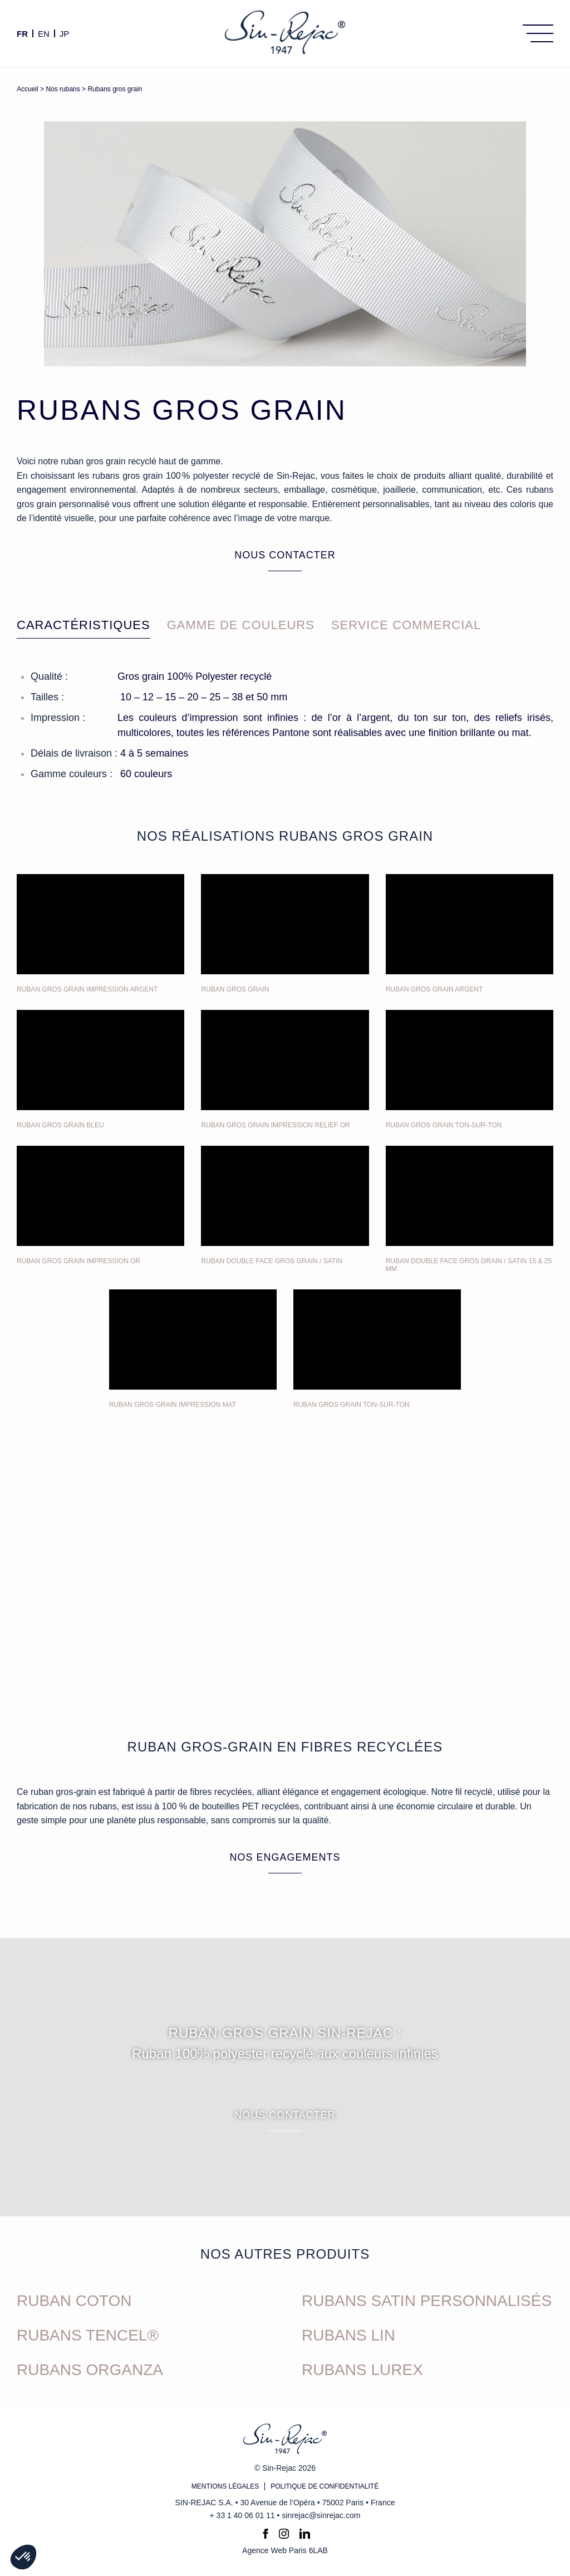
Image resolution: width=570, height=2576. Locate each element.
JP (65, 33)
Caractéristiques (83, 625)
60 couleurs (146, 773)
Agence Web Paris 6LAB (285, 2550)
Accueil (27, 89)
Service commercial (406, 625)
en (44, 33)
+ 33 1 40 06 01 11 (242, 2515)
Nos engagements (284, 1857)
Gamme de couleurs (241, 625)
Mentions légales (225, 2486)
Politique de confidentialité (325, 2486)
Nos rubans (63, 89)
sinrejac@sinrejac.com (321, 2515)
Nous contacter (285, 555)
